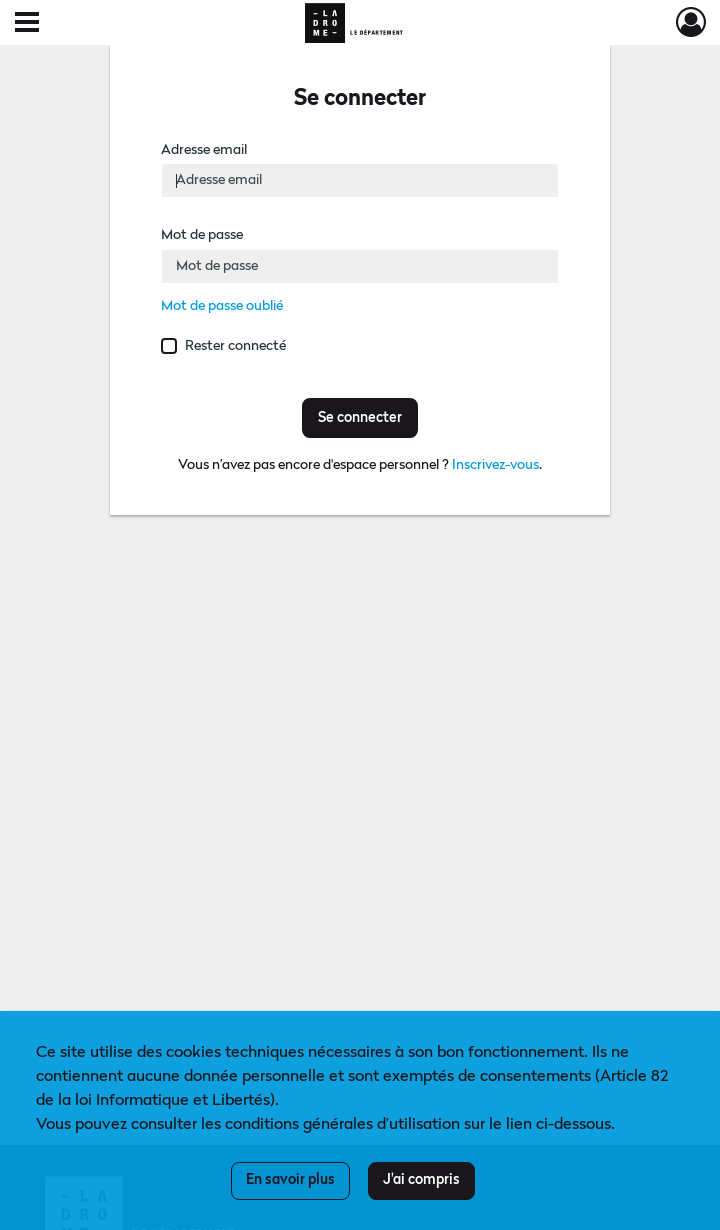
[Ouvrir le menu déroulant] (27, 24)
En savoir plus (290, 1180)
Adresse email (204, 150)
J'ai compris (421, 1180)
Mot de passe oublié (222, 306)
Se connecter (360, 418)
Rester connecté (235, 346)
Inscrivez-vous (495, 465)
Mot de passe (202, 235)
